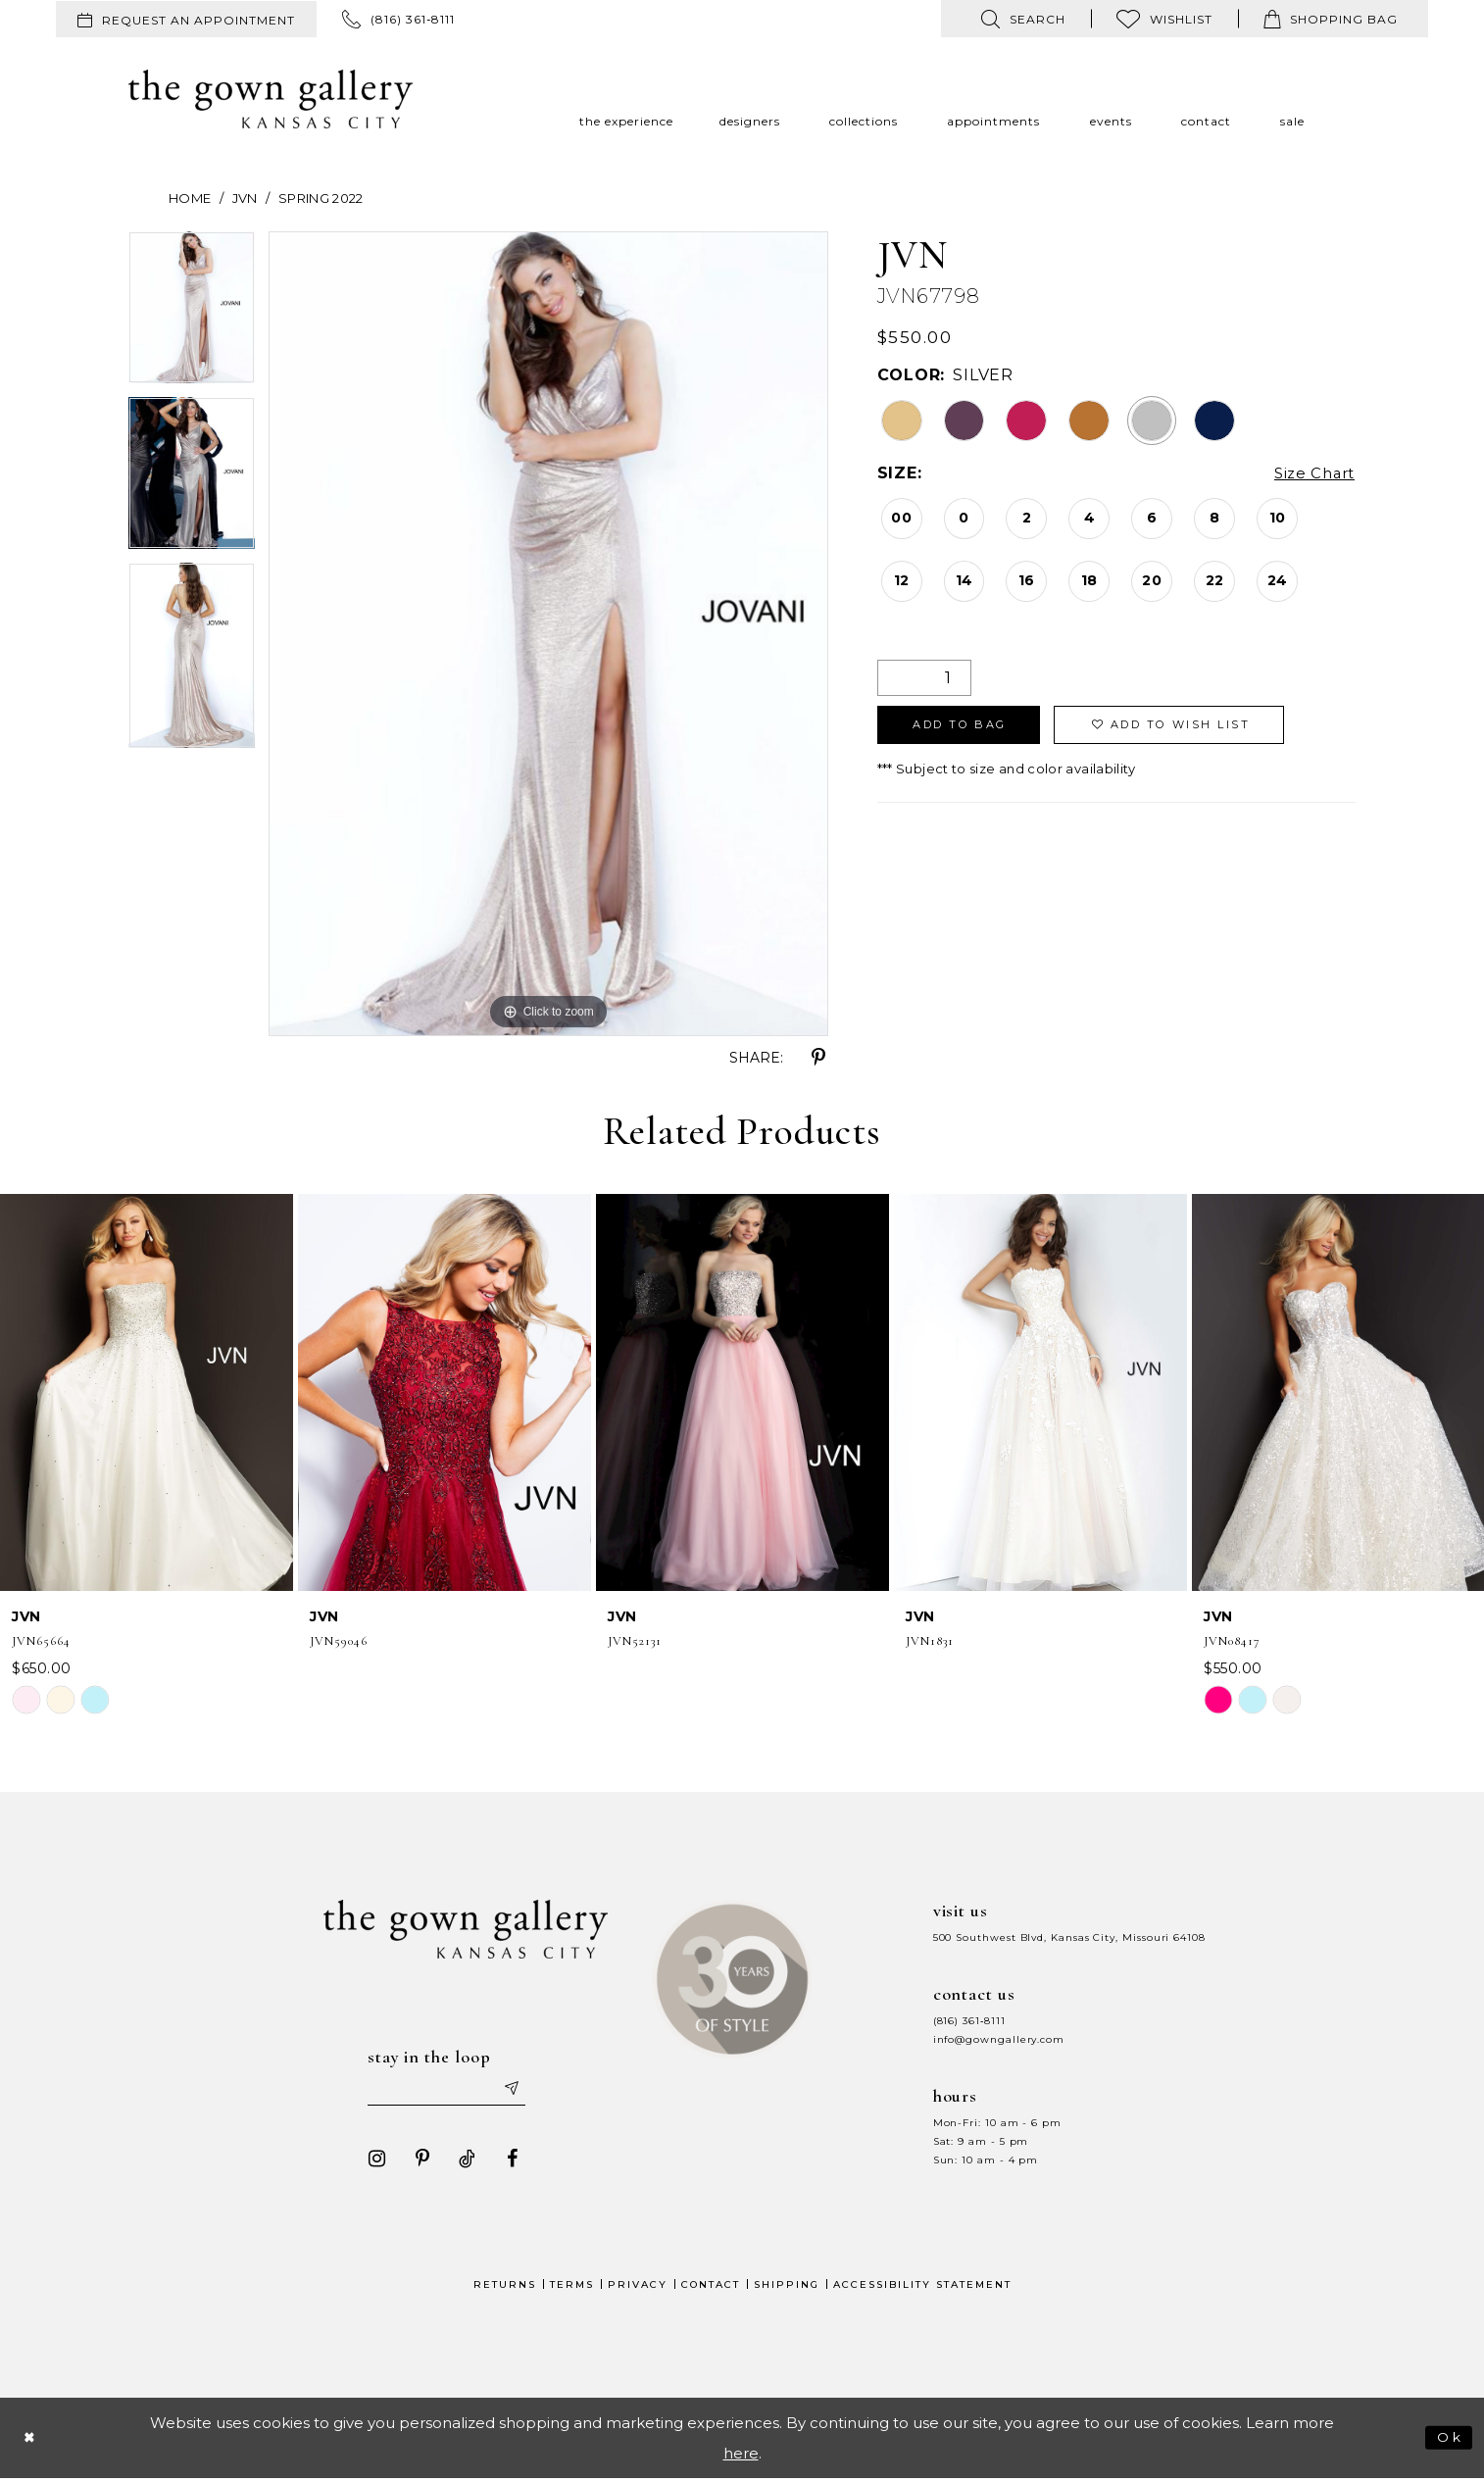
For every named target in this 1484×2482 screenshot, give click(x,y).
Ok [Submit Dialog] (1448, 2439)
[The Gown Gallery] (270, 99)
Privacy (638, 2287)
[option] (191, 314)
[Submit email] (516, 2091)
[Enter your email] (447, 2091)
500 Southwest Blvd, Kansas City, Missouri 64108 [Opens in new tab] (1069, 1937)
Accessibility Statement (922, 2287)
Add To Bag (968, 727)
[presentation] (146, 1392)
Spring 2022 (321, 198)
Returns (504, 2287)
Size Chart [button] (1311, 474)
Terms (572, 2287)
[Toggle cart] (1330, 18)
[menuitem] (186, 19)
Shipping (786, 2287)
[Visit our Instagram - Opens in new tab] (370, 2161)
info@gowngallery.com (998, 2039)
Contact (710, 2287)
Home (190, 198)
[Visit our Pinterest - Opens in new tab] (415, 2161)
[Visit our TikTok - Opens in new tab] (460, 2161)
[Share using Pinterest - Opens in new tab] (818, 1057)
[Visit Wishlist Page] (1164, 18)
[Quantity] (924, 678)
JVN (245, 198)
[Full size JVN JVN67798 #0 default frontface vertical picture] (548, 633)
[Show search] (1023, 18)
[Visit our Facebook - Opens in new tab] (506, 2161)
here (741, 2456)
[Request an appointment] (186, 19)
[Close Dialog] (31, 2440)
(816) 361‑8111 (969, 2020)
